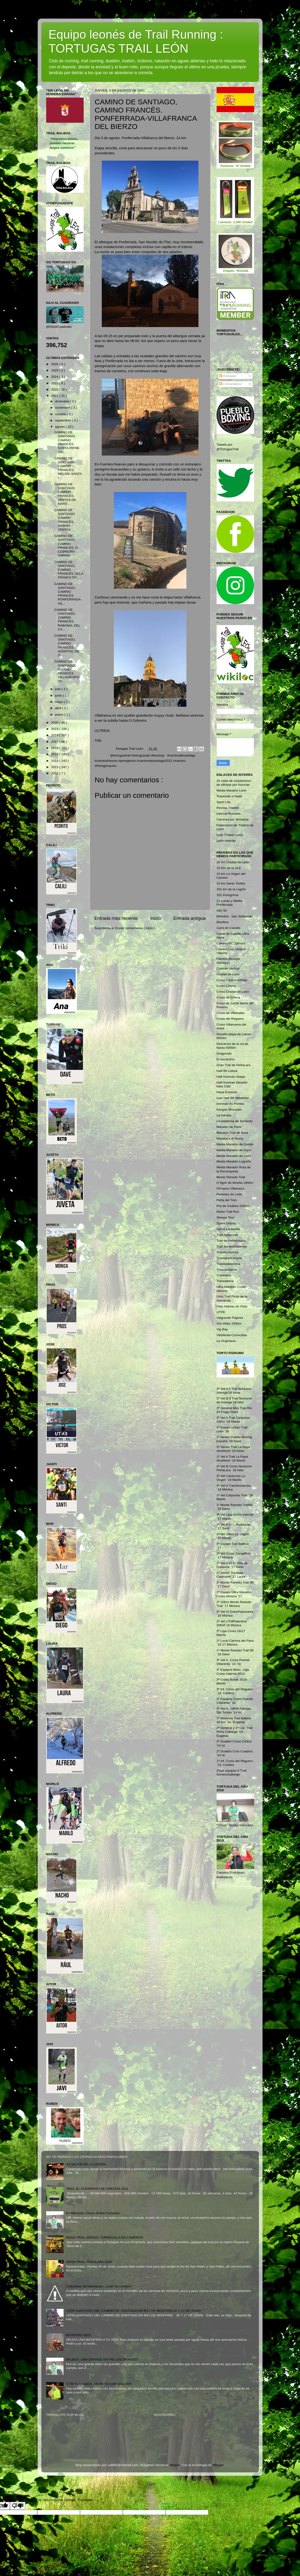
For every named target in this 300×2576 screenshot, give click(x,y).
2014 (55, 761)
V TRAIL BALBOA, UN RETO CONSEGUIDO (99, 2384)
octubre (61, 414)
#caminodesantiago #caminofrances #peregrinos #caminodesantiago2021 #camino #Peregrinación (145, 761)
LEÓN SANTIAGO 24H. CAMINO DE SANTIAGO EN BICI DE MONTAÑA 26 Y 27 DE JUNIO (133, 2310)
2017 (55, 741)
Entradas (227, 376)
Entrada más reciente (116, 918)
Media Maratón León (232, 790)
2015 (55, 754)
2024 (55, 376)
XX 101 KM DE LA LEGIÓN (86, 2164)
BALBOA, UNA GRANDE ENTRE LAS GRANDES (102, 2359)
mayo (59, 702)
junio (59, 695)
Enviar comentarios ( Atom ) (135, 928)
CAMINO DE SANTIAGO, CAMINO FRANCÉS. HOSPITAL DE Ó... (66, 645)
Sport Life (224, 802)
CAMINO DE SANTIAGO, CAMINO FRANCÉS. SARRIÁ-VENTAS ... (65, 519)
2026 (55, 364)
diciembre (62, 401)
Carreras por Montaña (233, 819)
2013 (55, 767)
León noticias (226, 840)
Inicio (155, 918)
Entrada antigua (189, 918)
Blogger (218, 2465)
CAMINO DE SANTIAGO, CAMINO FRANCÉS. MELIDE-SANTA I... (67, 468)
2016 (55, 748)
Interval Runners (229, 813)
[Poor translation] (17, 2506)
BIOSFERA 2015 (78, 2335)
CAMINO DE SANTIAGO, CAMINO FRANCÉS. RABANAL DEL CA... (67, 619)
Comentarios (230, 384)
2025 (55, 370)
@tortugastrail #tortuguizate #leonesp (137, 755)
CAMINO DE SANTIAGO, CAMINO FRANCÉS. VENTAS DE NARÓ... (65, 494)
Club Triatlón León (230, 835)
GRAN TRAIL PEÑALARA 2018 (89, 2262)
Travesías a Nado (229, 796)
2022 (55, 389)
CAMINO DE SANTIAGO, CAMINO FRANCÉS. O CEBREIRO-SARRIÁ (66, 545)
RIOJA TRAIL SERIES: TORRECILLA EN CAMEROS (104, 2237)
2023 (55, 383)
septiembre (63, 420)
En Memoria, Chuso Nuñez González (93, 2213)
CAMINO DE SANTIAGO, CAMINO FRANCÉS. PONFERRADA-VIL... (67, 593)
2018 (55, 735)
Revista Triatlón (228, 808)
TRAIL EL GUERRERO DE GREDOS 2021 (97, 2189)
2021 (55, 396)
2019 (55, 729)
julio (58, 689)
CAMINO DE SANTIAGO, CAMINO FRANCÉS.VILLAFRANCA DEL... (68, 569)
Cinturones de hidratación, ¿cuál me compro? (99, 2286)
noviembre (63, 407)
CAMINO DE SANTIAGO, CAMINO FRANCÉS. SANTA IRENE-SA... (67, 442)
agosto (60, 426)
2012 (55, 773)
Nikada (175, 2465)
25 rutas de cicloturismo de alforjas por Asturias (234, 782)
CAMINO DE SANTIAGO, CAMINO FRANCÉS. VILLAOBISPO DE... (66, 671)
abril (58, 708)
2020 (55, 722)
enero (59, 714)
